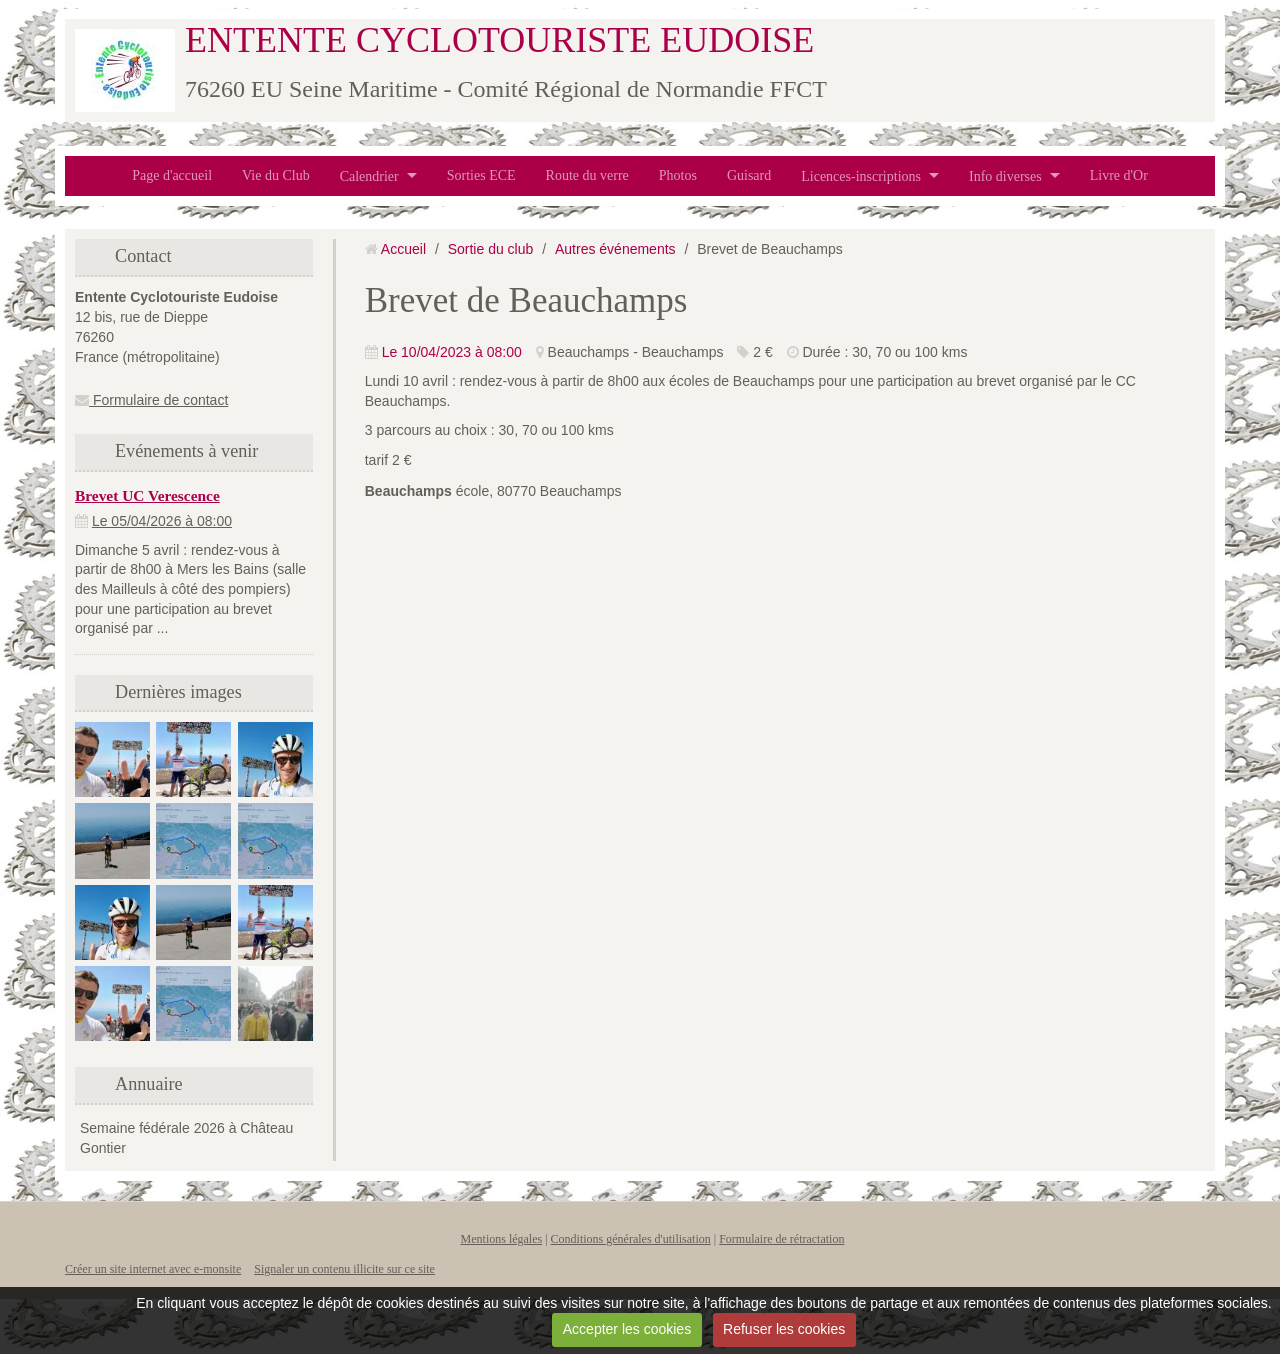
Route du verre (587, 175)
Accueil (403, 249)
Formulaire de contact (151, 400)
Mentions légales (502, 1239)
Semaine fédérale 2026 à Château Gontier (186, 1138)
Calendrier (369, 175)
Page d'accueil (172, 175)
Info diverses (1005, 175)
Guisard (749, 175)
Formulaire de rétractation (781, 1239)
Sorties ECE (481, 175)
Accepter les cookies (627, 1329)
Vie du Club (276, 175)
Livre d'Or (1119, 175)
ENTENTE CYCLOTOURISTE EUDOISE (499, 40)
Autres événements (615, 249)
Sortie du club (491, 249)
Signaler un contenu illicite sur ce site (344, 1269)
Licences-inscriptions (861, 175)
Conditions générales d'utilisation (631, 1239)
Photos (678, 175)
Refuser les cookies (784, 1329)
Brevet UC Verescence (147, 495)
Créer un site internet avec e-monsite (153, 1269)
